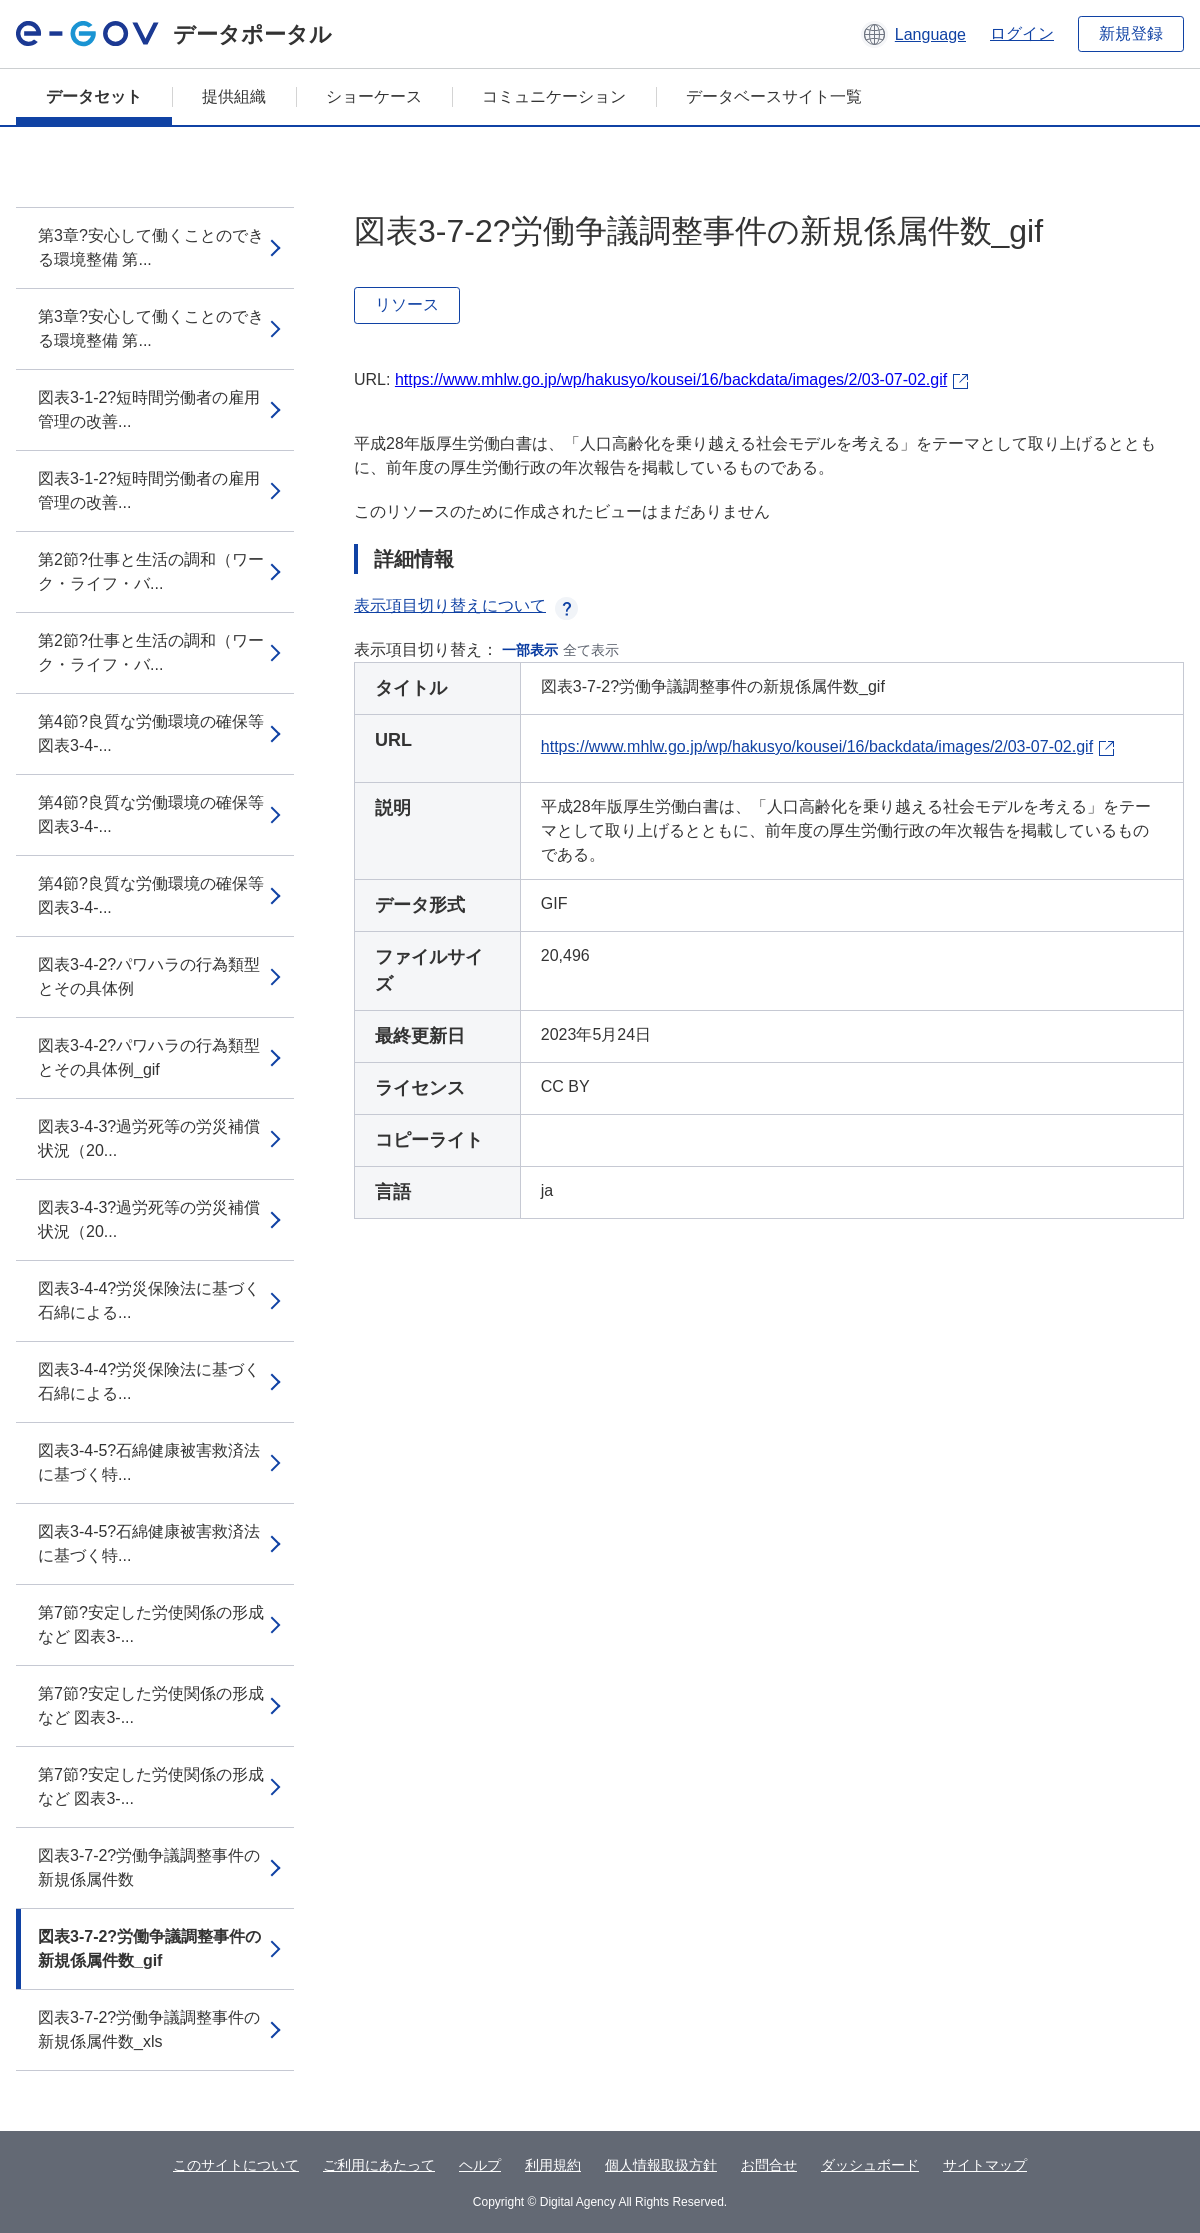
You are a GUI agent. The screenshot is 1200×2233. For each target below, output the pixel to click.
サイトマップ (985, 2165)
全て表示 (591, 650)
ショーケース (374, 96)
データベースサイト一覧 (774, 96)
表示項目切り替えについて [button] (466, 605)
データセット (94, 96)
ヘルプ (480, 2165)
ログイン (1022, 33)
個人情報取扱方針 (661, 2165)
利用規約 (553, 2165)
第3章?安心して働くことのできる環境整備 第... (151, 247)
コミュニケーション (554, 96)
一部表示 (530, 650)
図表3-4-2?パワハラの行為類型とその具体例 (149, 976)
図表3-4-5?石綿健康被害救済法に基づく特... (149, 1462)
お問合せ (769, 2165)
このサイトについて (236, 2165)
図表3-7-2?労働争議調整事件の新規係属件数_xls (149, 2029)
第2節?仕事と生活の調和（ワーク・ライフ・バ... (151, 571)
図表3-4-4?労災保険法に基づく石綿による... (149, 1300)
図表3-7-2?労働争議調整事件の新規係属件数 (149, 1867)
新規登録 (1131, 33)
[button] (913, 34)
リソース (407, 304)
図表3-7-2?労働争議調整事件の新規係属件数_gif (149, 1948)
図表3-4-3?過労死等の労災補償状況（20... (149, 1138)
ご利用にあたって (379, 2165)
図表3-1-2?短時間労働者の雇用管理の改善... (149, 409)
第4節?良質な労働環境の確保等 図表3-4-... (151, 733)
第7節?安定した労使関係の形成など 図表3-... (151, 1624)
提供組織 (234, 96)
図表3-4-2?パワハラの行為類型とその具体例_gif (149, 1057)
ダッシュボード (870, 2165)
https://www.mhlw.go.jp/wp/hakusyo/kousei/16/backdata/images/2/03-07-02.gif (671, 379)
